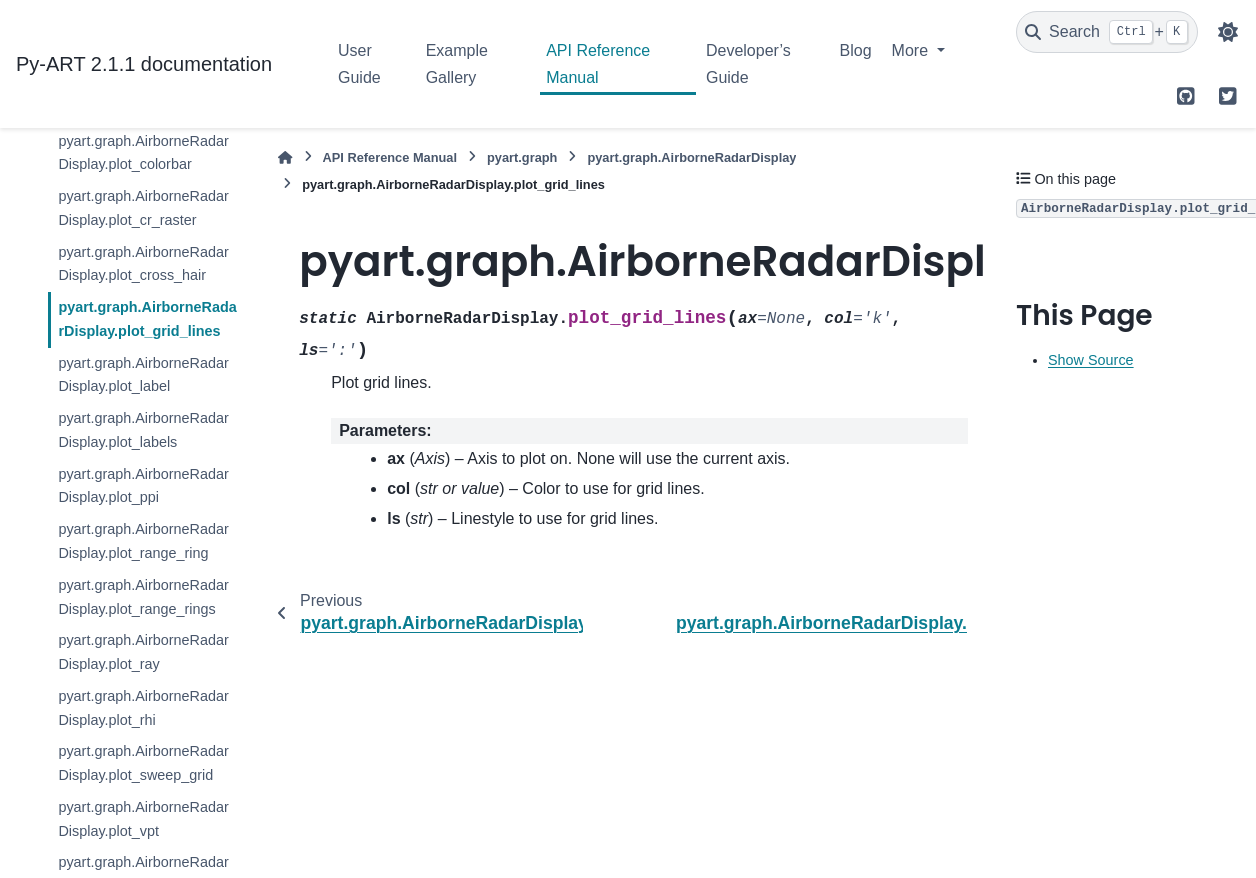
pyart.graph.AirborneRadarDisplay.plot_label (143, 375)
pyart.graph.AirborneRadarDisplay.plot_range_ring (143, 541)
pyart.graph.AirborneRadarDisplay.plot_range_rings (143, 597)
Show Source (1091, 360)
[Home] (285, 157)
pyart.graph (522, 157)
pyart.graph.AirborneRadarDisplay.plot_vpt (143, 819)
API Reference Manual (598, 63)
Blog (856, 50)
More (912, 50)
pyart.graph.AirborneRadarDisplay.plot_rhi (143, 708)
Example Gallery (457, 63)
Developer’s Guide (748, 63)
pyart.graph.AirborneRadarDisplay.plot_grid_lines (147, 319)
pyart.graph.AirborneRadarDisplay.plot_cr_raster (143, 208)
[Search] (1107, 32)
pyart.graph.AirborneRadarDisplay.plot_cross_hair (143, 264)
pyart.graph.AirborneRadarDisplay (691, 157)
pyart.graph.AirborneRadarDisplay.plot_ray (143, 652)
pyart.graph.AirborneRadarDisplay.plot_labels (143, 430)
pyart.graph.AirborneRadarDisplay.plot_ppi (143, 486)
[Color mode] (1228, 32)
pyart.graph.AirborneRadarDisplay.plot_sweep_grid (143, 763)
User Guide (359, 63)
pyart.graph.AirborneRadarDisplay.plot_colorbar (143, 153)
